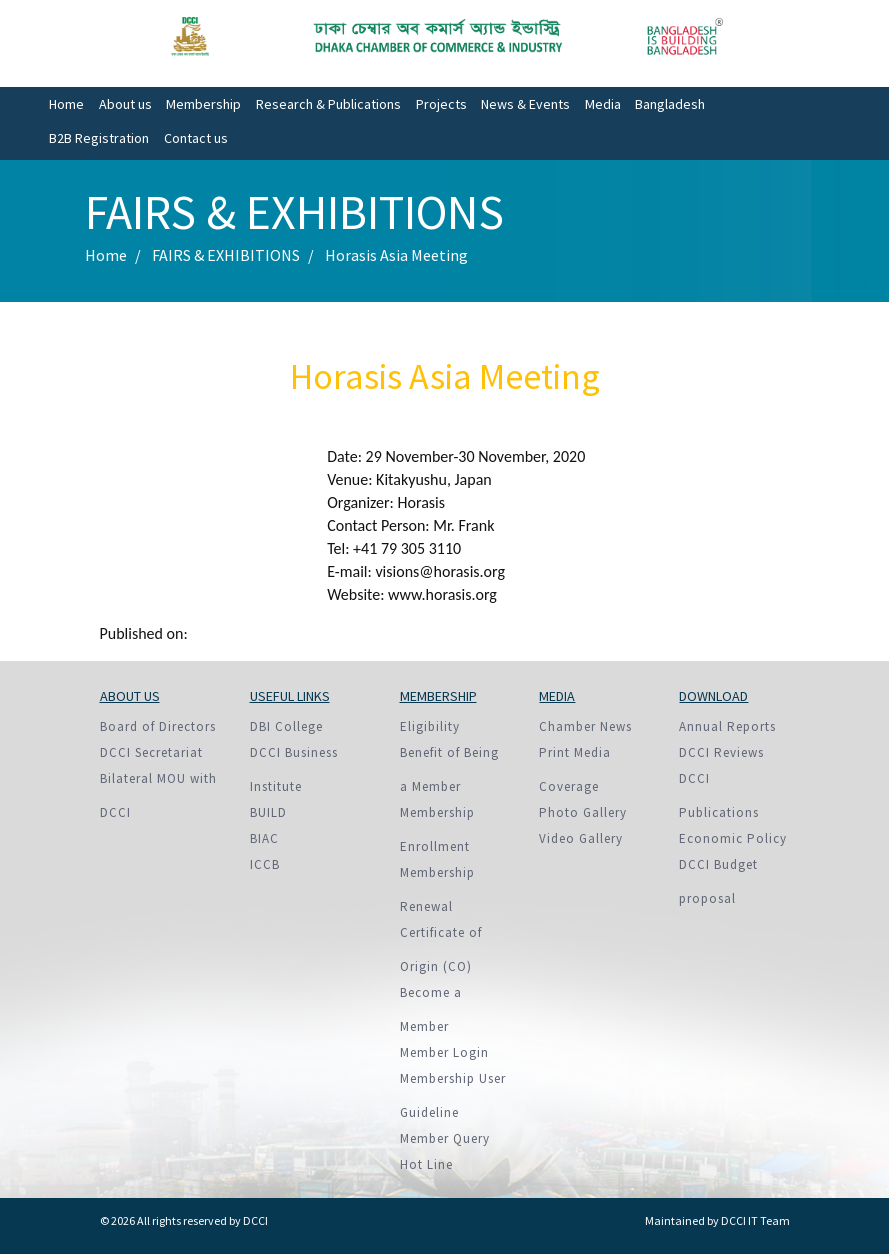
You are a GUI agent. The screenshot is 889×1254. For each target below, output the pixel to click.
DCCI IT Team (755, 1220)
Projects (441, 104)
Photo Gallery (583, 812)
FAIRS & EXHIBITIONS (226, 255)
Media (603, 104)
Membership (203, 104)
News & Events (525, 104)
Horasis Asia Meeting (396, 255)
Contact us (196, 138)
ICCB (265, 864)
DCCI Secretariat (151, 752)
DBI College (286, 726)
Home (66, 104)
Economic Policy (733, 838)
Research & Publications (328, 104)
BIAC (264, 838)
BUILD (268, 812)
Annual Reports (727, 726)
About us (125, 104)
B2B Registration (99, 138)
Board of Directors (158, 726)
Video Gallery (581, 838)
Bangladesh (670, 104)
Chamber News (585, 726)
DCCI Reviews (721, 752)
